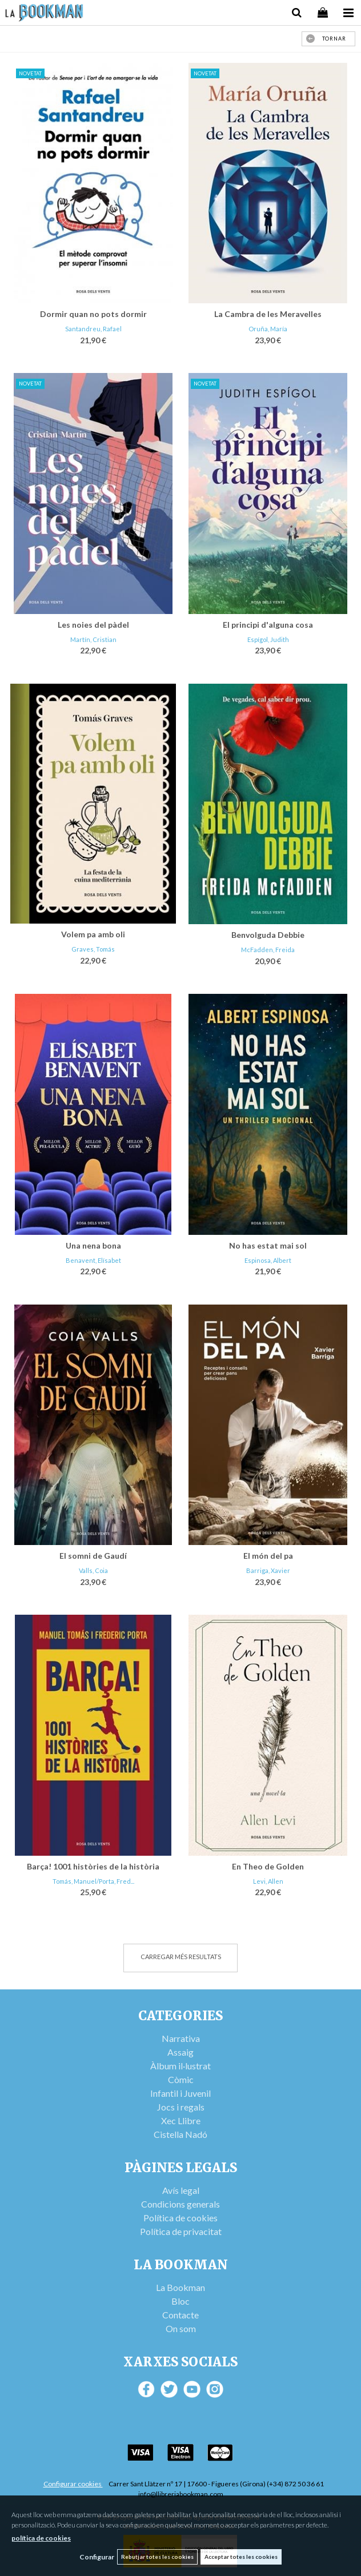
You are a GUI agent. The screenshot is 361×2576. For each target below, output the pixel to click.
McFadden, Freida (268, 949)
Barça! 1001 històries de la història (93, 1866)
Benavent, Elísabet (93, 1260)
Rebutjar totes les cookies (157, 2556)
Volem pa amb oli (93, 934)
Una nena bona (93, 1245)
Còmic (181, 2079)
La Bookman (180, 2287)
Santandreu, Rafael (93, 328)
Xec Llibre (180, 2120)
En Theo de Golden (268, 1866)
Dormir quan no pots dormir (93, 314)
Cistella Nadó (180, 2134)
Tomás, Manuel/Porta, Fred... (93, 1881)
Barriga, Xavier (268, 1570)
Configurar (96, 2557)
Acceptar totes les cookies (241, 2556)
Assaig (180, 2052)
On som (181, 2328)
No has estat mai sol (268, 1245)
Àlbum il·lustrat (180, 2065)
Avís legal (180, 2190)
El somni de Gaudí (93, 1555)
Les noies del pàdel (93, 624)
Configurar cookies (73, 2483)
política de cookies (41, 2538)
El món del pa (268, 1555)
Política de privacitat (181, 2231)
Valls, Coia (93, 1570)
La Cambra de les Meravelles (268, 314)
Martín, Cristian (93, 639)
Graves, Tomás (93, 949)
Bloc (180, 2301)
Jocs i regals (180, 2106)
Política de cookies (180, 2217)
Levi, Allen (268, 1881)
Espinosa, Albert (267, 1260)
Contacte (180, 2314)
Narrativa (181, 2038)
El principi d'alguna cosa (268, 624)
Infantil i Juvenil (180, 2093)
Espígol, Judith (268, 639)
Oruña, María (267, 328)
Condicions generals (180, 2203)
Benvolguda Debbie (267, 935)
